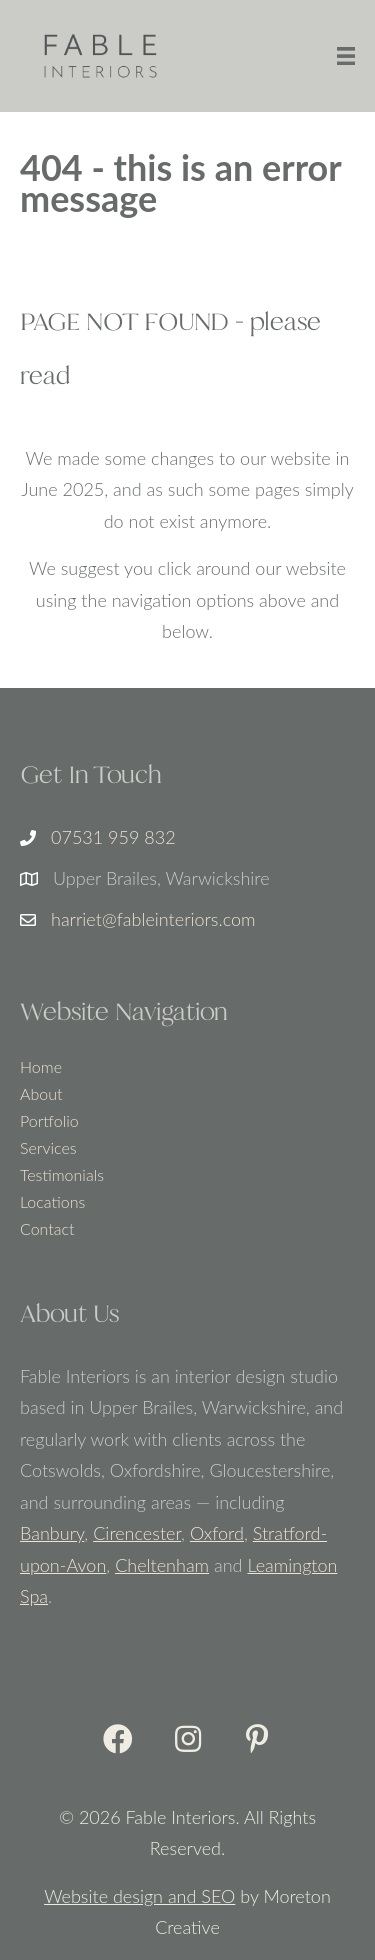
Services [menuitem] (48, 1148)
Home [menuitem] (41, 1067)
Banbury (52, 1533)
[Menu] (346, 56)
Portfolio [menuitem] (49, 1121)
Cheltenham (162, 1565)
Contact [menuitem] (47, 1229)
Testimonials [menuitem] (62, 1175)
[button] (118, 1739)
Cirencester (137, 1533)
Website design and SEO (139, 1896)
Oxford (217, 1533)
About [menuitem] (41, 1094)
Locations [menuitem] (52, 1202)
